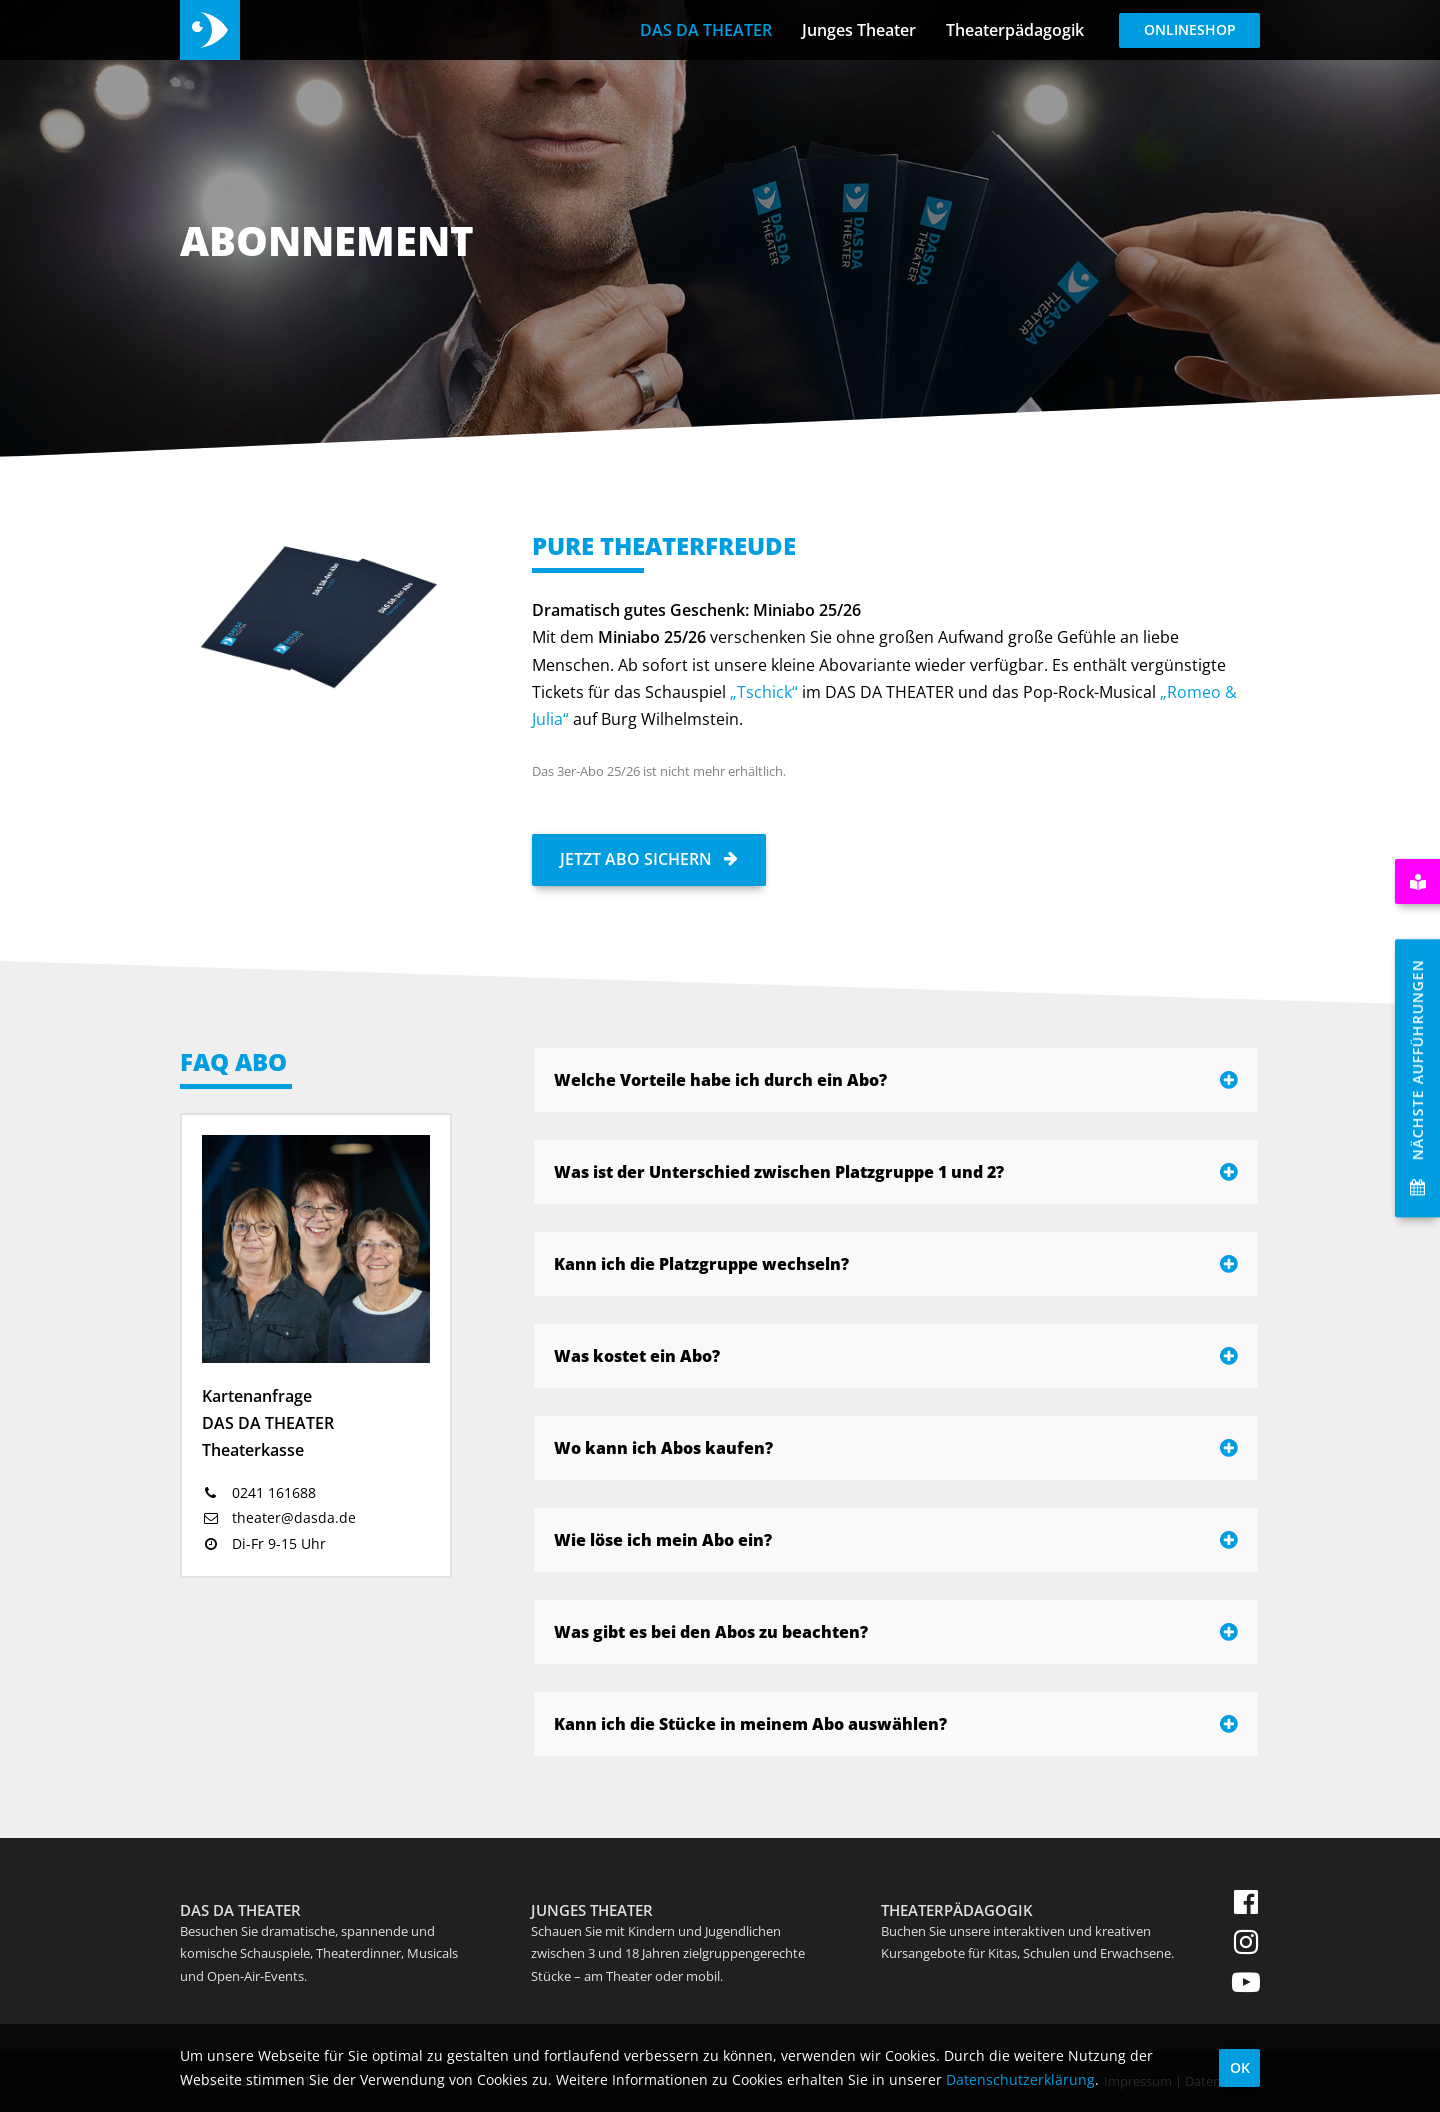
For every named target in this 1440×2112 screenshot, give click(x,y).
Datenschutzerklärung (1020, 2079)
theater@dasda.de (279, 1517)
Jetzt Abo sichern (649, 859)
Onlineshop (1190, 29)
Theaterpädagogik (1015, 30)
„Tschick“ (764, 692)
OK (1240, 2067)
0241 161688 (259, 1492)
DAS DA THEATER (706, 30)
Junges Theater (859, 30)
